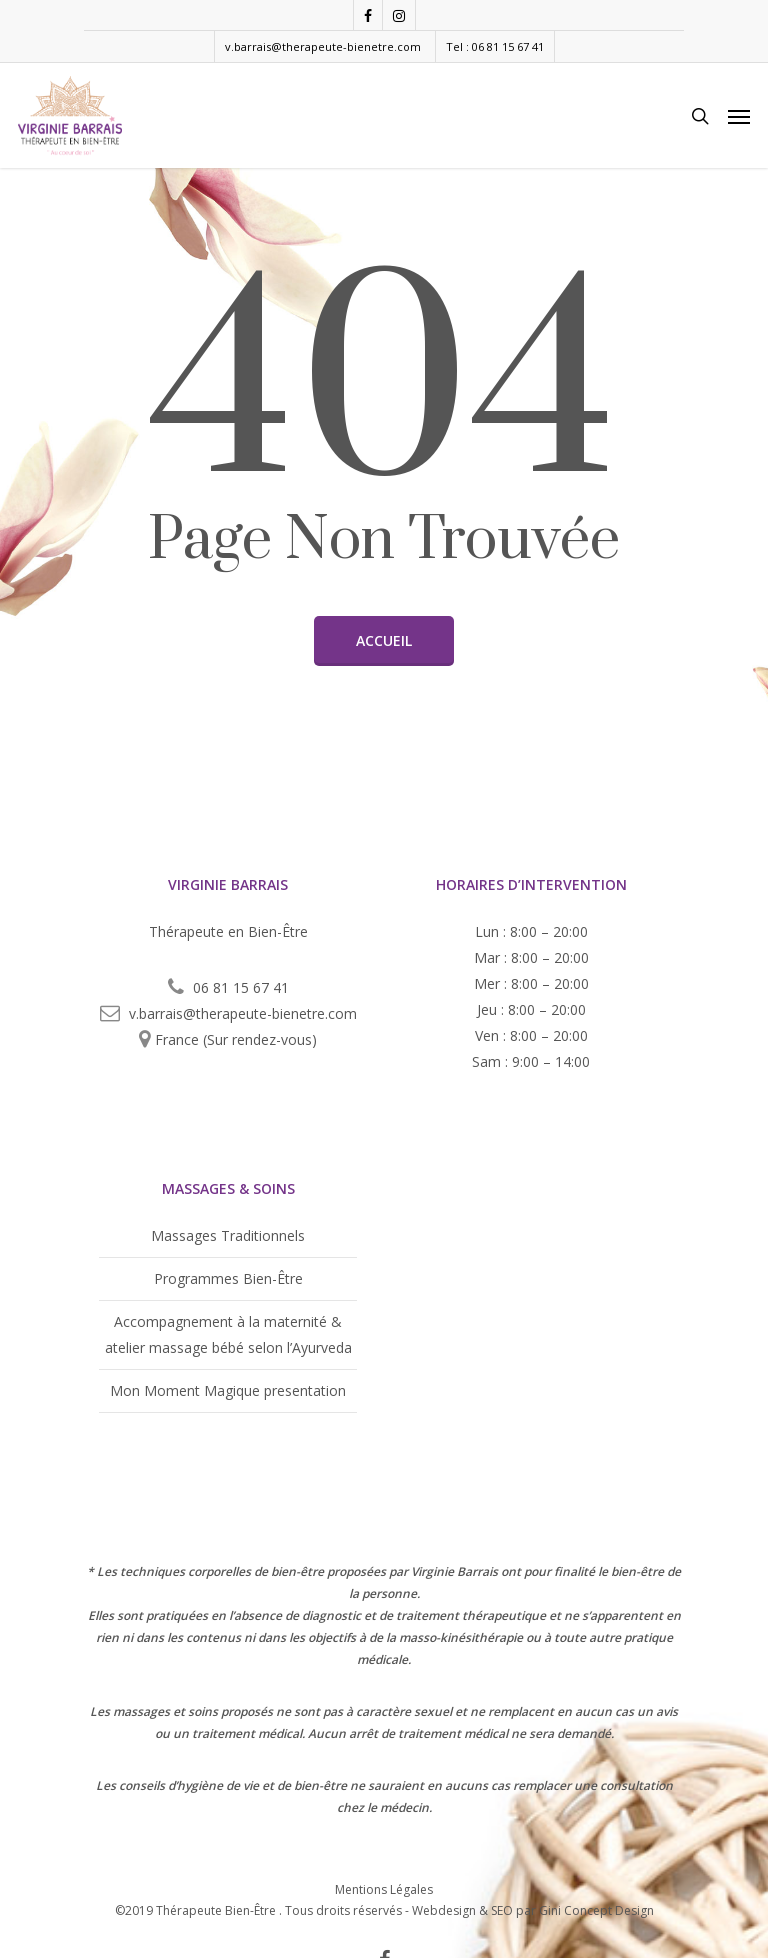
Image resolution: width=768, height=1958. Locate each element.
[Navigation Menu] (739, 116)
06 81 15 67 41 (241, 987)
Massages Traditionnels (228, 1235)
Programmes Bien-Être (228, 1278)
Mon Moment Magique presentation (228, 1390)
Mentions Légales (384, 1888)
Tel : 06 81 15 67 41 (495, 46)
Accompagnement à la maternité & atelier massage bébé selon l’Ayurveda (228, 1334)
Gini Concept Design (596, 1910)
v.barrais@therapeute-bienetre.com (323, 46)
